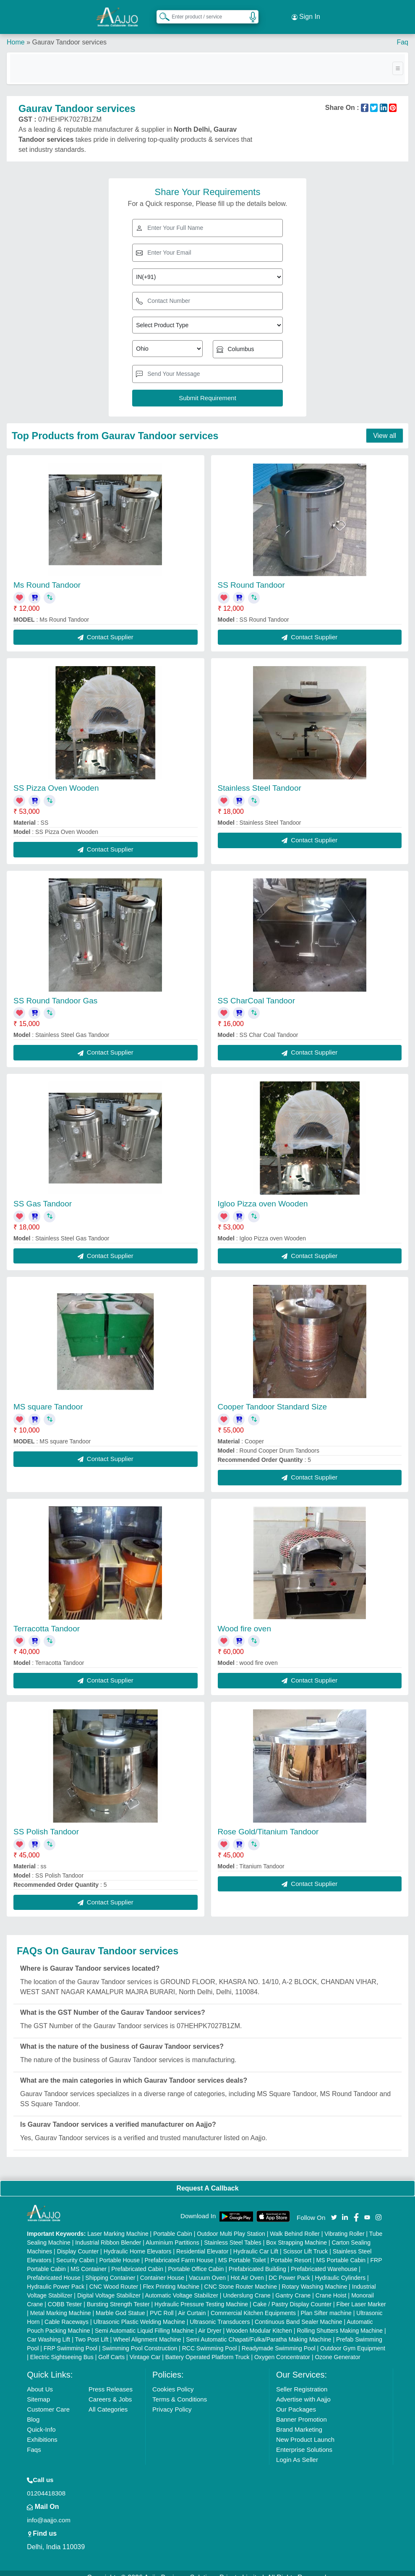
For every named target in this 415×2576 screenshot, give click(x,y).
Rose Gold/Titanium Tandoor (268, 1822)
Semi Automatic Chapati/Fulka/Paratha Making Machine (258, 2330)
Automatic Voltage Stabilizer (181, 2286)
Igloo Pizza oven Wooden (263, 1194)
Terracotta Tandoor (46, 1619)
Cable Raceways (66, 2313)
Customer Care (48, 2400)
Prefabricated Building (257, 2260)
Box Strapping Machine (296, 2233)
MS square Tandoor (48, 1398)
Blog (33, 2410)
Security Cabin (75, 2251)
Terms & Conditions (179, 2390)
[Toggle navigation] (397, 59)
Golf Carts (111, 2348)
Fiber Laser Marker (361, 2295)
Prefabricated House (54, 2269)
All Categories (108, 2400)
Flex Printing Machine (171, 2277)
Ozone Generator (337, 2348)
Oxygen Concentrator (282, 2348)
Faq (402, 33)
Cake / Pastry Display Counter (292, 2295)
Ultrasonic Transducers (220, 2313)
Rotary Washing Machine (314, 2277)
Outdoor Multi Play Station (231, 2225)
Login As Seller (297, 2450)
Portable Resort (291, 2251)
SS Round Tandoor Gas (55, 991)
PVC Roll (162, 2304)
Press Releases (111, 2380)
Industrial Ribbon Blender (108, 2233)
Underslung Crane (247, 2286)
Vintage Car (145, 2348)
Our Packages (296, 2400)
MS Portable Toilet (242, 2251)
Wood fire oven (244, 1619)
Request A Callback (207, 2179)
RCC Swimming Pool (209, 2339)
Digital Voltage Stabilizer (109, 2286)
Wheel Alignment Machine (147, 2330)
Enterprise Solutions (304, 2440)
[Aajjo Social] (334, 2208)
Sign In (306, 12)
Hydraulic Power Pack (55, 2277)
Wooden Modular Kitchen (259, 2321)
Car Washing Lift (48, 2330)
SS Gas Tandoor (42, 1194)
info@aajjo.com (48, 2511)
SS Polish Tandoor (46, 1822)
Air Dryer (209, 2321)
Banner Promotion (301, 2410)
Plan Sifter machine (325, 2304)
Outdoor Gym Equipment (352, 2339)
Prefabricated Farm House (178, 2251)
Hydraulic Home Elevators (138, 2242)
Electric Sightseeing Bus (62, 2348)
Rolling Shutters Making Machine (340, 2321)
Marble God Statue (120, 2304)
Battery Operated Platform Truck (207, 2348)
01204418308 (46, 2484)
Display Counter (78, 2242)
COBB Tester (65, 2295)
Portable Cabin (172, 2225)
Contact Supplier (105, 628)
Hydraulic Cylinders (340, 2269)
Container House (162, 2269)
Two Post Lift (91, 2330)
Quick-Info (41, 2420)
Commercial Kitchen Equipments (253, 2304)
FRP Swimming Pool (70, 2339)
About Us (40, 2380)
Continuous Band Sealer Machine (298, 2313)
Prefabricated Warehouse (324, 2260)
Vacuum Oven (207, 2269)
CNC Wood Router (113, 2277)
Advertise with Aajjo (303, 2390)
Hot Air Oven (247, 2269)
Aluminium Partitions (172, 2233)
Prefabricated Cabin (137, 2260)
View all (384, 427)
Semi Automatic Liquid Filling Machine (144, 2321)
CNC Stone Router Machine (240, 2277)
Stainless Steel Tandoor (259, 779)
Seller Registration (302, 2380)
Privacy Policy (171, 2400)
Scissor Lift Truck (305, 2242)
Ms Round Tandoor (47, 576)
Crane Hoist (331, 2286)
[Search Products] (160, 12)
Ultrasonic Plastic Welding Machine (139, 2313)
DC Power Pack (289, 2269)
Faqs (34, 2440)
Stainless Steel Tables (232, 2233)
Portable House (119, 2251)
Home (16, 33)
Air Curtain (192, 2304)
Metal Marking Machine (60, 2304)
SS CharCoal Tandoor (256, 991)
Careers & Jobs (110, 2390)
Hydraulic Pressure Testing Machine (201, 2295)
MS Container (88, 2260)
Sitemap (38, 2390)
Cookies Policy (172, 2380)
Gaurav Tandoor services (69, 33)
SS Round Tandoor (251, 576)
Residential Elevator (202, 2242)
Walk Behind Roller (295, 2225)
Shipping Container (110, 2269)
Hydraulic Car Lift (255, 2242)
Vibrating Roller (344, 2225)
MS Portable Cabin (341, 2251)
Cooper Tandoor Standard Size (272, 1398)
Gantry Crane (293, 2286)
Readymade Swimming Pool (279, 2339)
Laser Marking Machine (118, 2225)
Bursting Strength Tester (118, 2295)
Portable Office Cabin (196, 2260)
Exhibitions (42, 2430)
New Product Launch (305, 2430)
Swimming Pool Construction (139, 2339)
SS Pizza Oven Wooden (56, 779)
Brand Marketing (299, 2420)
